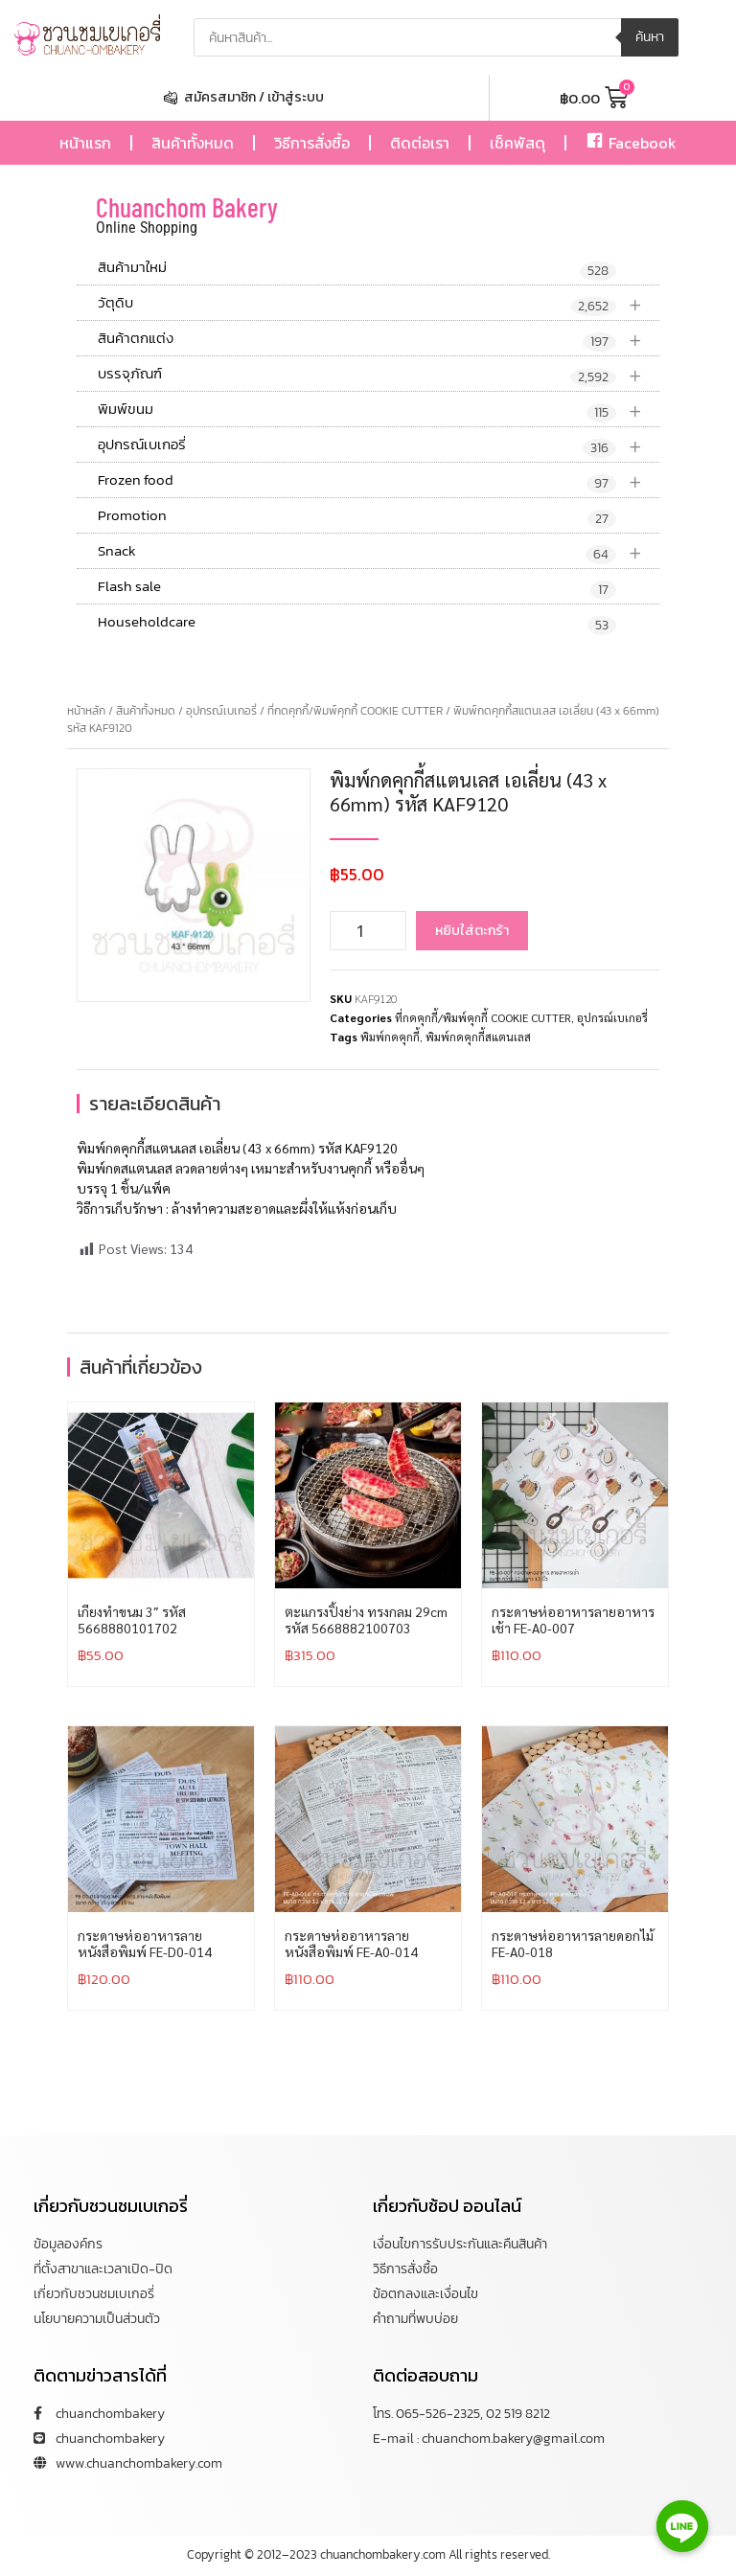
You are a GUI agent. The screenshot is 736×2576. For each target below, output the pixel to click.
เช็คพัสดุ (517, 142)
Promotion (357, 516)
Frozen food (378, 480)
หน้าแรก (85, 142)
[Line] (682, 2526)
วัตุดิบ (378, 303)
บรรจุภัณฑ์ (378, 374)
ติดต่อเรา (419, 142)
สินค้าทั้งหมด (192, 142)
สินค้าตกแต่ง (378, 338)
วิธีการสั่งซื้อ (312, 142)
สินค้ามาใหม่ (357, 268)
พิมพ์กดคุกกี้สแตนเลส (478, 1036)
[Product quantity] (368, 930)
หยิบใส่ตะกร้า (472, 931)
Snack (378, 551)
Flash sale (357, 587)
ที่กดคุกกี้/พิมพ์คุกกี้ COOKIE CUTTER (355, 710)
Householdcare (357, 622)
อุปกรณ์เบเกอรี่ (378, 445)
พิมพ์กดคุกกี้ (390, 1036)
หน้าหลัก (86, 710)
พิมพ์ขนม (378, 409)
